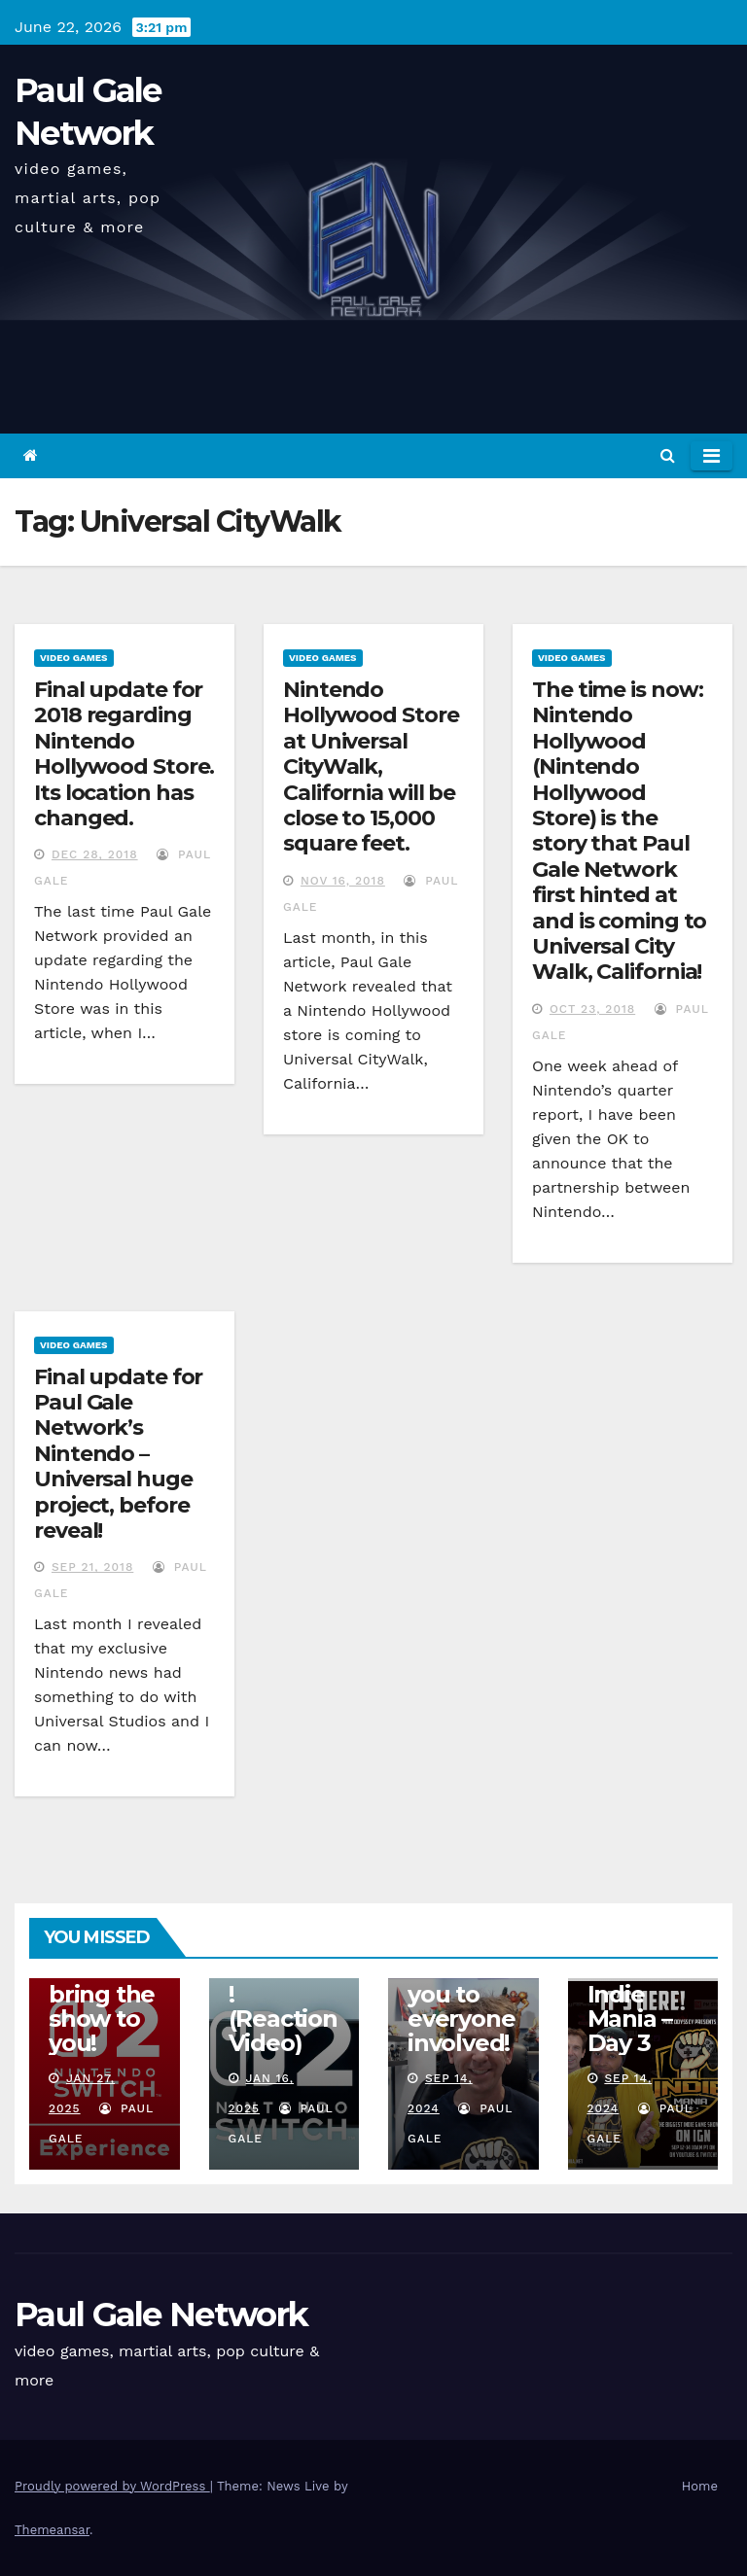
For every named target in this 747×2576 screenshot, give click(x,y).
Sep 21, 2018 (92, 1567)
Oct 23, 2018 (592, 1009)
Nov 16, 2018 (343, 881)
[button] (667, 455)
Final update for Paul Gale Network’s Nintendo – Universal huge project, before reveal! (118, 1454)
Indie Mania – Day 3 (630, 2018)
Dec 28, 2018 (95, 854)
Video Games (74, 657)
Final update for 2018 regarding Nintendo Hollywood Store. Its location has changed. (124, 754)
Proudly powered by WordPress (112, 2486)
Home (700, 2486)
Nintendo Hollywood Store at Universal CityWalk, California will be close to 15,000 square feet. (371, 766)
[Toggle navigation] (711, 455)
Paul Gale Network (161, 2314)
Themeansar (52, 2530)
